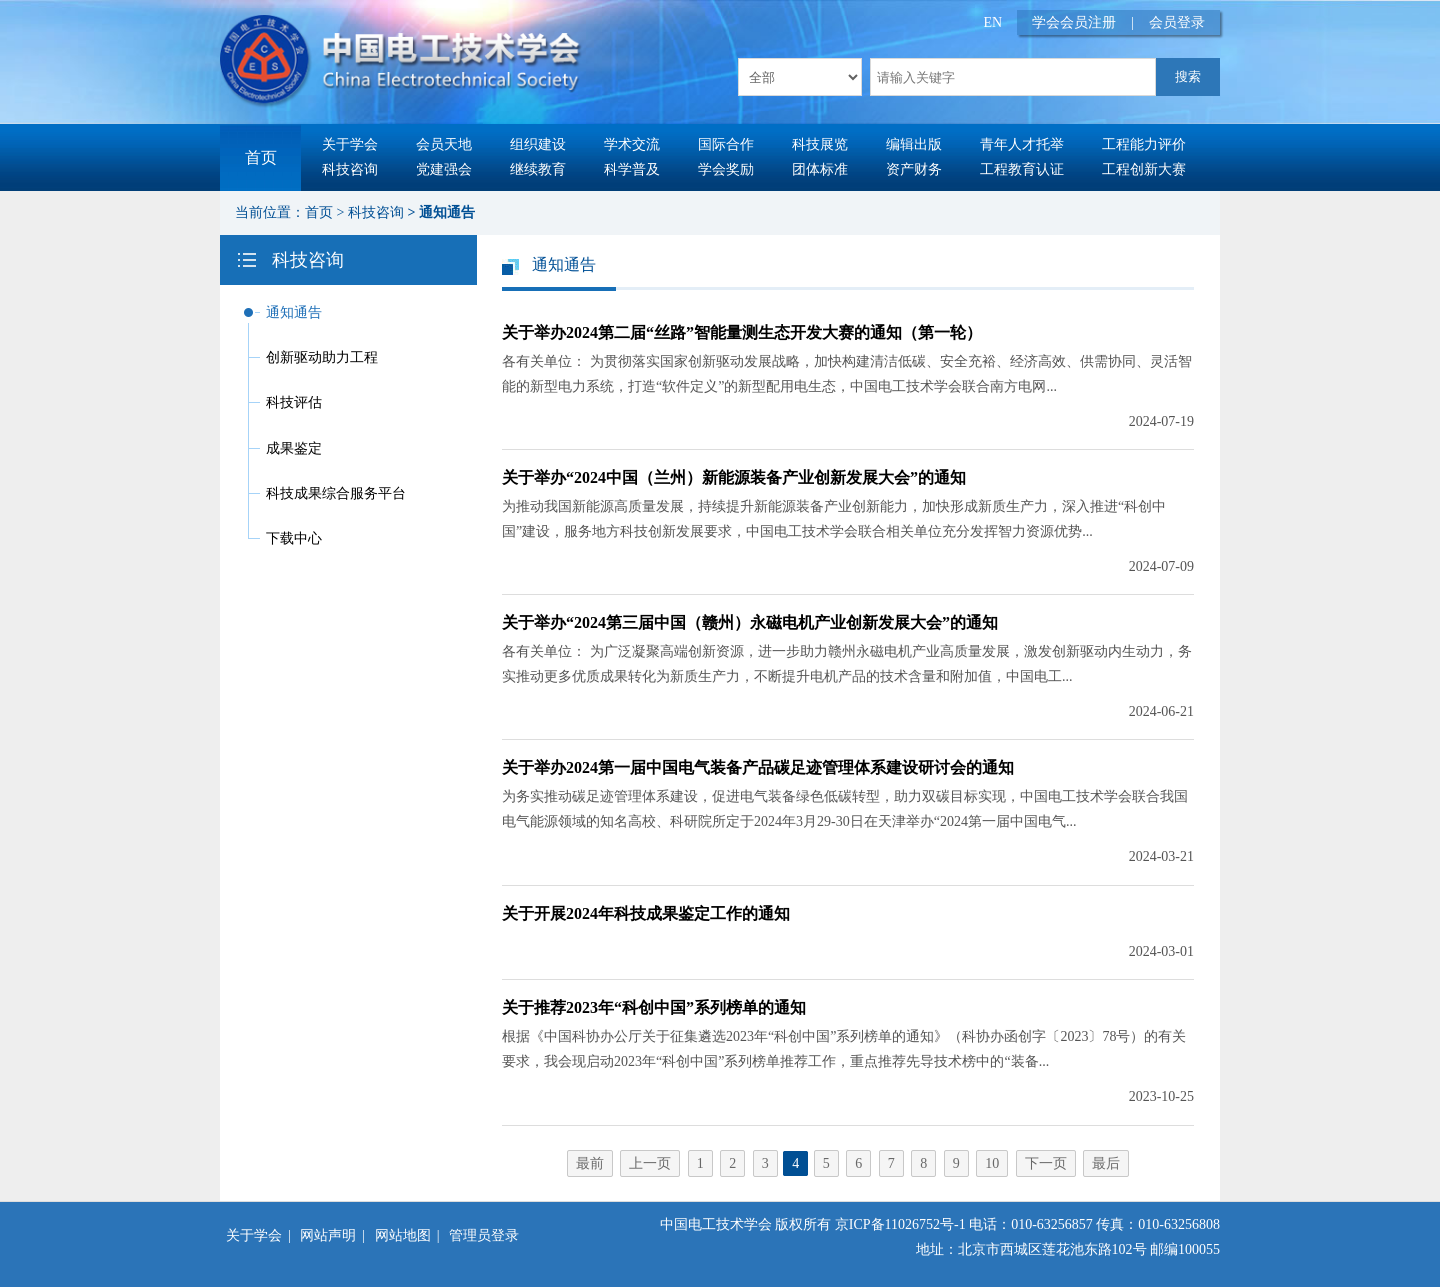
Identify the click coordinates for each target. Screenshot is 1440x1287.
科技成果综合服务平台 (336, 493)
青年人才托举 (1022, 144)
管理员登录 (484, 1235)
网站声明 (328, 1235)
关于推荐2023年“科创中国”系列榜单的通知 (654, 1007)
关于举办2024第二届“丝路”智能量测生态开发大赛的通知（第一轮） (742, 332)
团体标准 (820, 169)
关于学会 (350, 144)
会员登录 (1177, 22)
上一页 (650, 1163)
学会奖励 (726, 169)
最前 (590, 1163)
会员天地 (444, 144)
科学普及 (632, 169)
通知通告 (447, 212)
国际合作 (726, 144)
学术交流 (632, 144)
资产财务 (914, 169)
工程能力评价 (1144, 144)
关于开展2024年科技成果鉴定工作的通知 (646, 913)
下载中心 (294, 538)
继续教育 (538, 169)
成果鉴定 (294, 448)
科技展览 (820, 144)
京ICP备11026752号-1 (900, 1224)
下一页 (1046, 1163)
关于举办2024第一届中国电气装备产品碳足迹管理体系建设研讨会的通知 (758, 767)
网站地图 (403, 1235)
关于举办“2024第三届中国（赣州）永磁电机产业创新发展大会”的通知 (750, 622)
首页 (261, 157)
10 (992, 1163)
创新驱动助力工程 (322, 357)
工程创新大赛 (1144, 169)
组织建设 (538, 144)
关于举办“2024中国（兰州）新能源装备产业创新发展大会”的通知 (734, 477)
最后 (1106, 1163)
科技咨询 (350, 169)
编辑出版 (914, 144)
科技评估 (294, 402)
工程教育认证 (1022, 169)
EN (993, 22)
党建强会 (444, 169)
